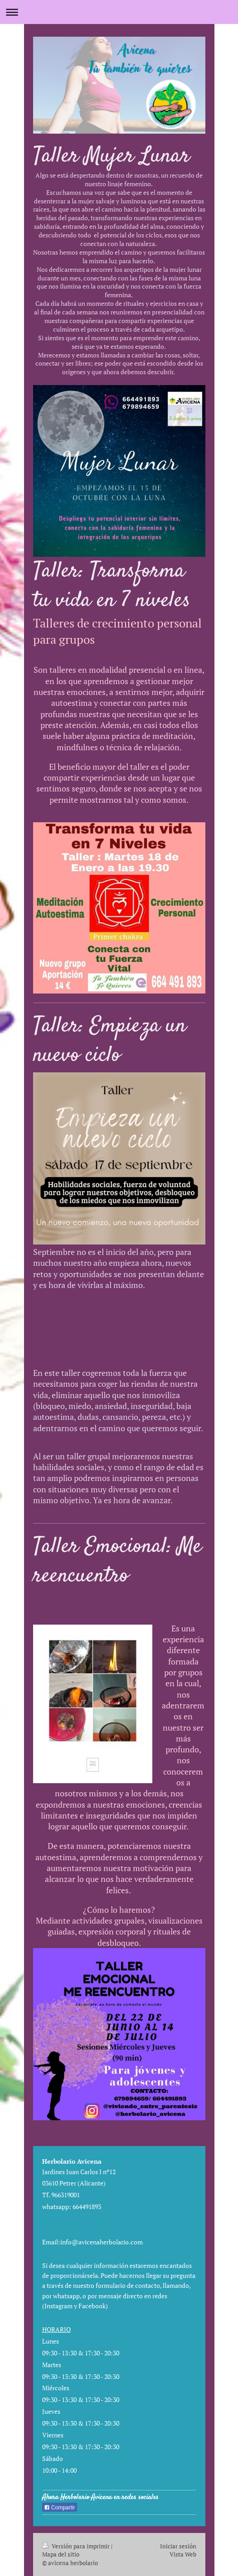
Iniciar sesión (178, 2546)
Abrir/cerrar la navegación (119, 12)
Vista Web (183, 2554)
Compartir (59, 2507)
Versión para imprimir (76, 2546)
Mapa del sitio (60, 2554)
